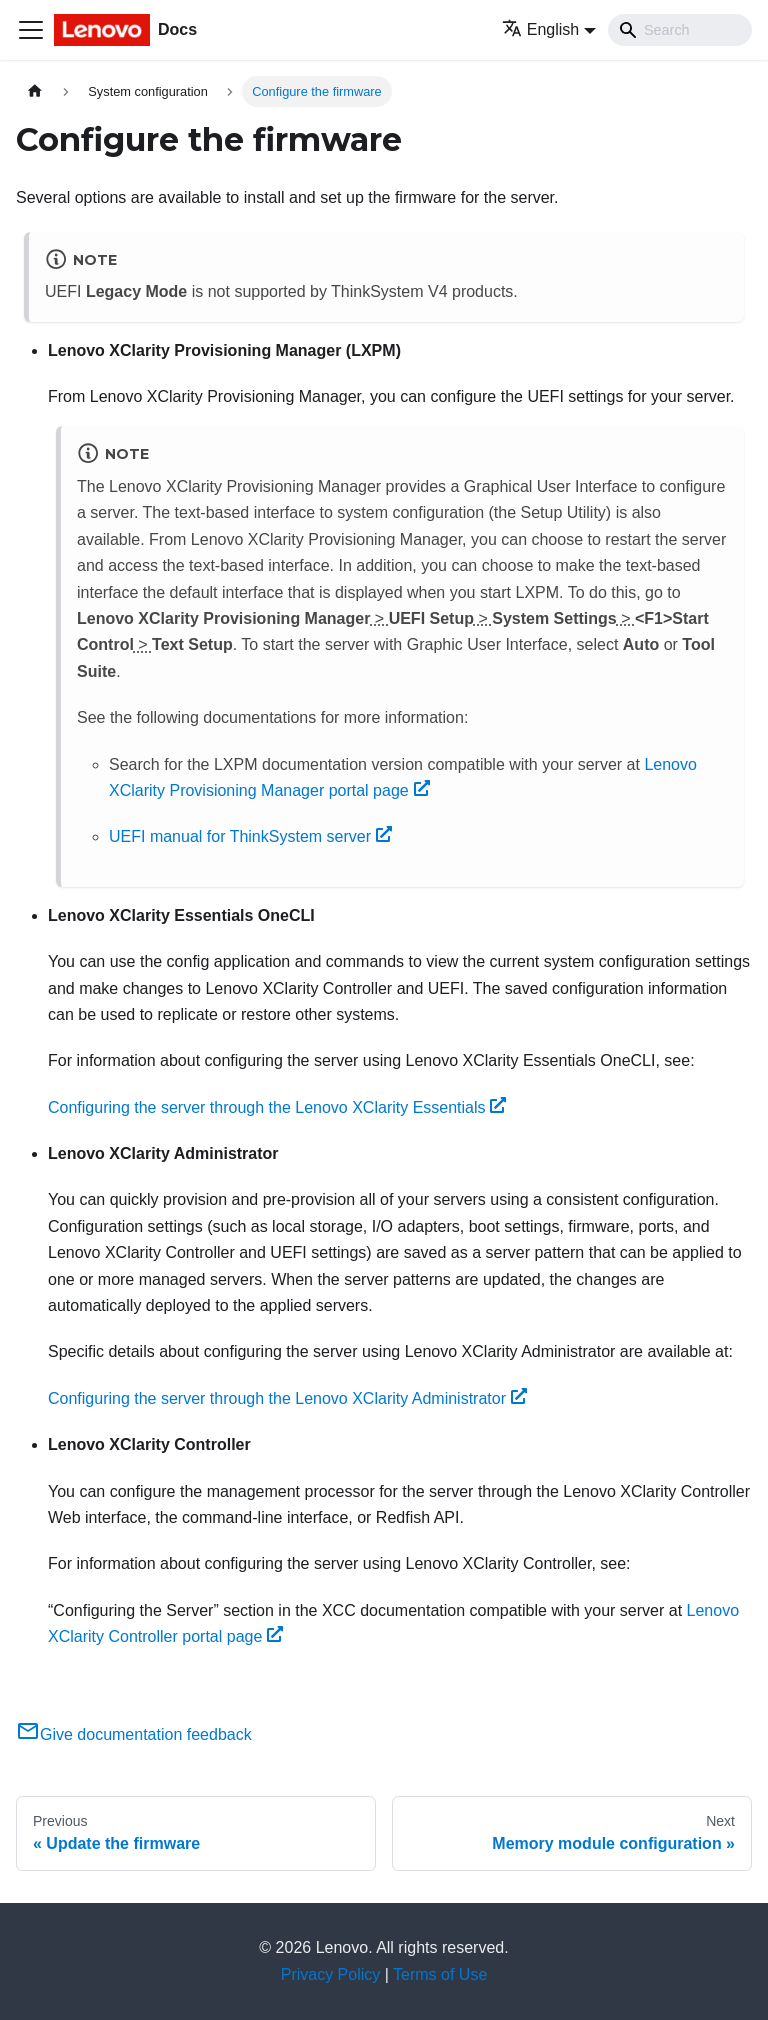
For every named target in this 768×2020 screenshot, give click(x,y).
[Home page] (35, 91)
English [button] (540, 29)
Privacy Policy (331, 1974)
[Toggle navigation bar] (31, 30)
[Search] (680, 30)
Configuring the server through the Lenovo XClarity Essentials (277, 1107)
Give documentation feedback (134, 1734)
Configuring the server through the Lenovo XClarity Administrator (287, 1398)
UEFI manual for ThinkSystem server (250, 836)
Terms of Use (440, 1974)
